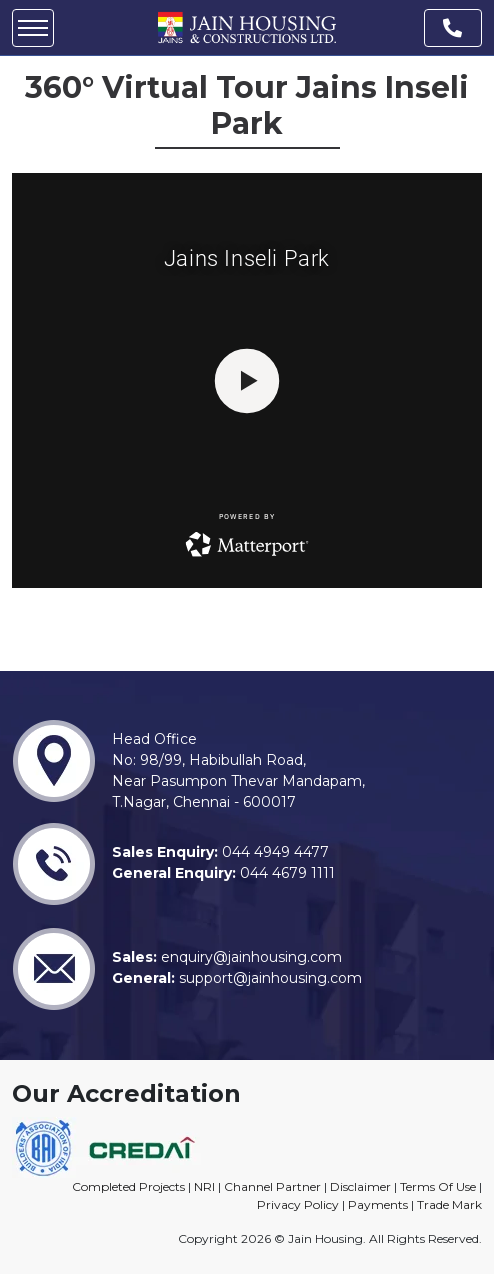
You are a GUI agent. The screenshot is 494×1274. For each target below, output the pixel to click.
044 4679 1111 (285, 873)
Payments (378, 1204)
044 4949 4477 (273, 852)
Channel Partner (272, 1186)
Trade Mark (449, 1204)
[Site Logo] (247, 26)
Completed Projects (128, 1186)
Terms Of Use (438, 1186)
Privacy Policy (298, 1204)
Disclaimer (360, 1186)
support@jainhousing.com (268, 978)
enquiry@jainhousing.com (249, 957)
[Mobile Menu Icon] (33, 28)
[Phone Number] (452, 28)
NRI (204, 1186)
